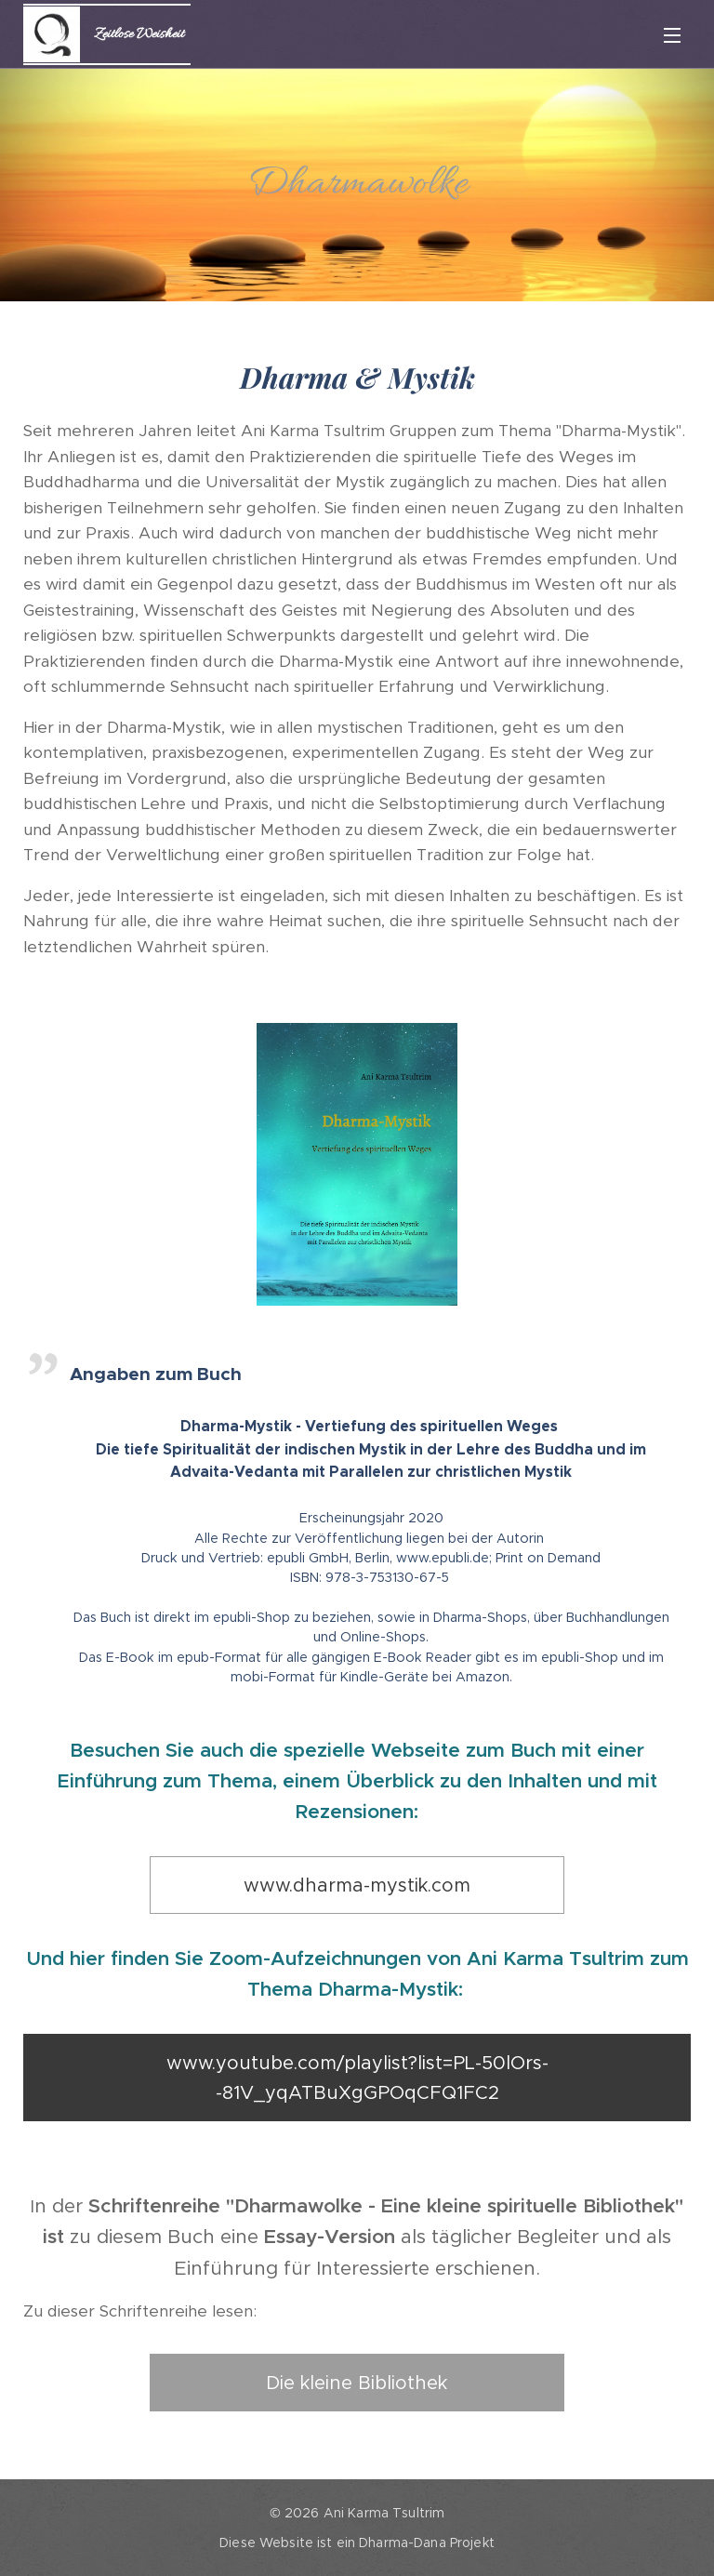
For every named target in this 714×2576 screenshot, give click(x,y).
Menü (672, 35)
